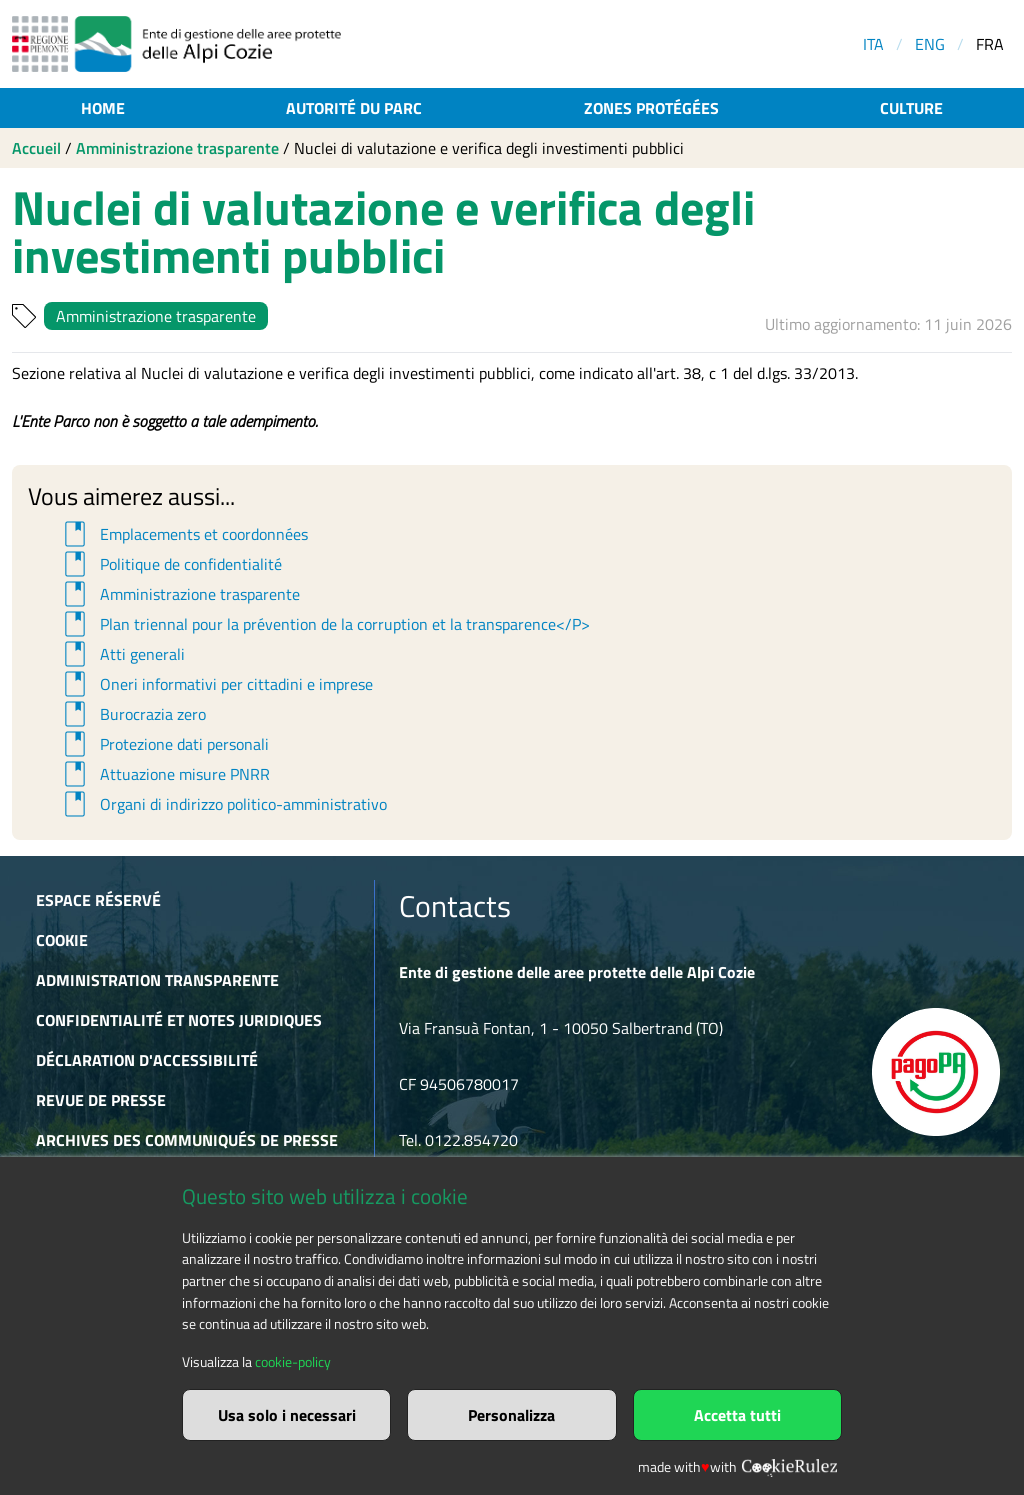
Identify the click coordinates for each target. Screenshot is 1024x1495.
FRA (990, 44)
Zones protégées (651, 108)
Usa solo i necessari (287, 1415)
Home (103, 108)
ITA (873, 44)
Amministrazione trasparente (177, 148)
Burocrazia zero (132, 714)
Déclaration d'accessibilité (147, 1060)
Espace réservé (98, 900)
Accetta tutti (737, 1415)
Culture (911, 108)
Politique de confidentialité (170, 564)
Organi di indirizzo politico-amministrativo (222, 804)
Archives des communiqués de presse (187, 1140)
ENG (930, 44)
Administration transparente (157, 980)
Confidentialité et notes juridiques (179, 1020)
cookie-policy (293, 1362)
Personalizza (511, 1415)
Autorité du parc (354, 108)
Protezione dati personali (163, 744)
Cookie (62, 940)
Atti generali (121, 654)
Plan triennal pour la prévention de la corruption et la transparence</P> (324, 624)
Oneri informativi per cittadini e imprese (215, 684)
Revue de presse (101, 1100)
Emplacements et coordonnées (183, 534)
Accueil (36, 148)
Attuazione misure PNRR (164, 774)
